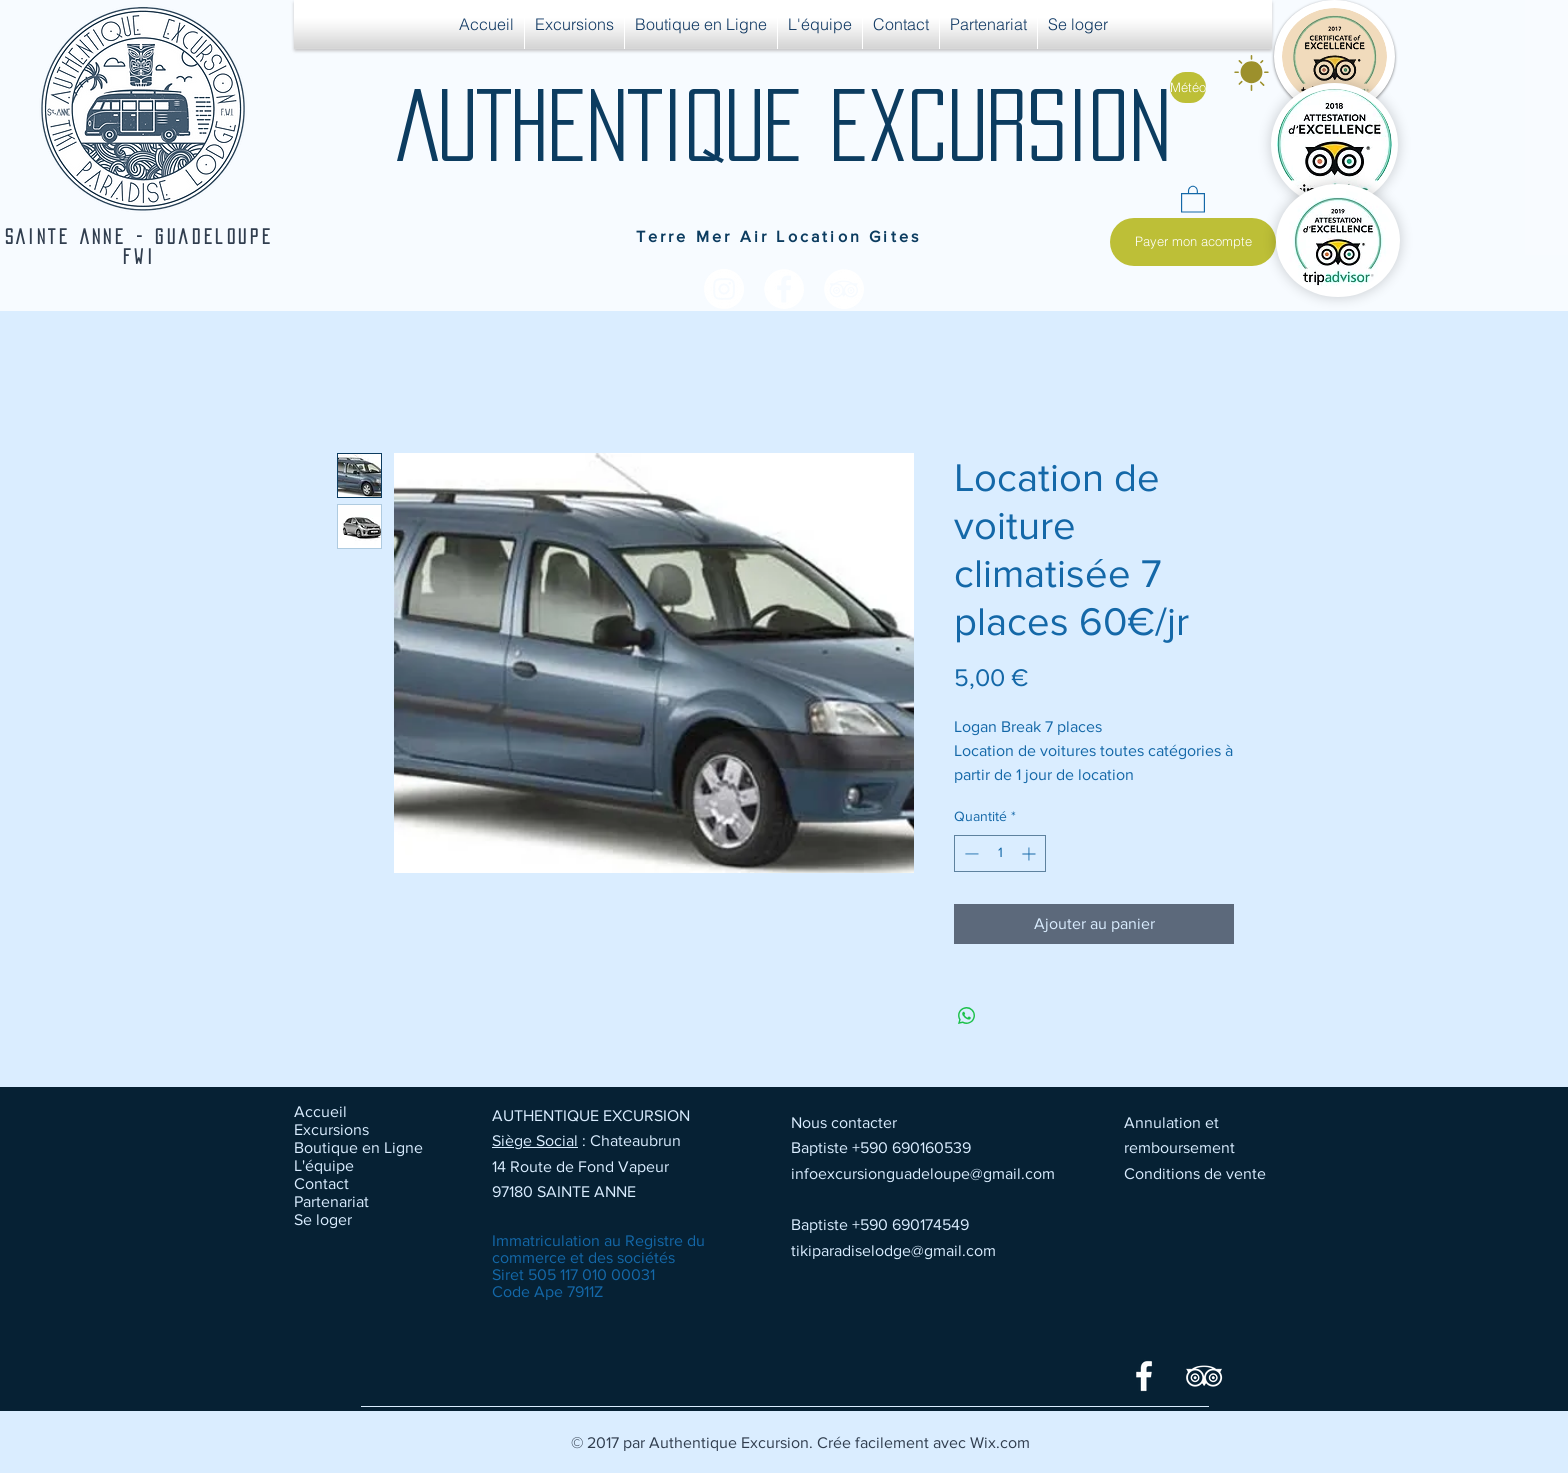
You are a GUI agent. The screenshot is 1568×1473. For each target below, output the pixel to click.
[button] (1193, 198)
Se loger (323, 1219)
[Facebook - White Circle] (784, 289)
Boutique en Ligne (358, 1147)
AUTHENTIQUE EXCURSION (784, 125)
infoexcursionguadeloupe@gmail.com (923, 1173)
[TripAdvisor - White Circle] (844, 289)
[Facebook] (1144, 1376)
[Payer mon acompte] (1193, 242)
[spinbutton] (1000, 853)
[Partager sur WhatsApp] (967, 1016)
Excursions (331, 1129)
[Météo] (1188, 87)
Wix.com (1000, 1442)
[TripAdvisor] (1204, 1376)
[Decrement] (969, 853)
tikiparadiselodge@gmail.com (893, 1250)
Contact (321, 1183)
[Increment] (1030, 853)
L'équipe (324, 1165)
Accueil (320, 1111)
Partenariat (331, 1201)
